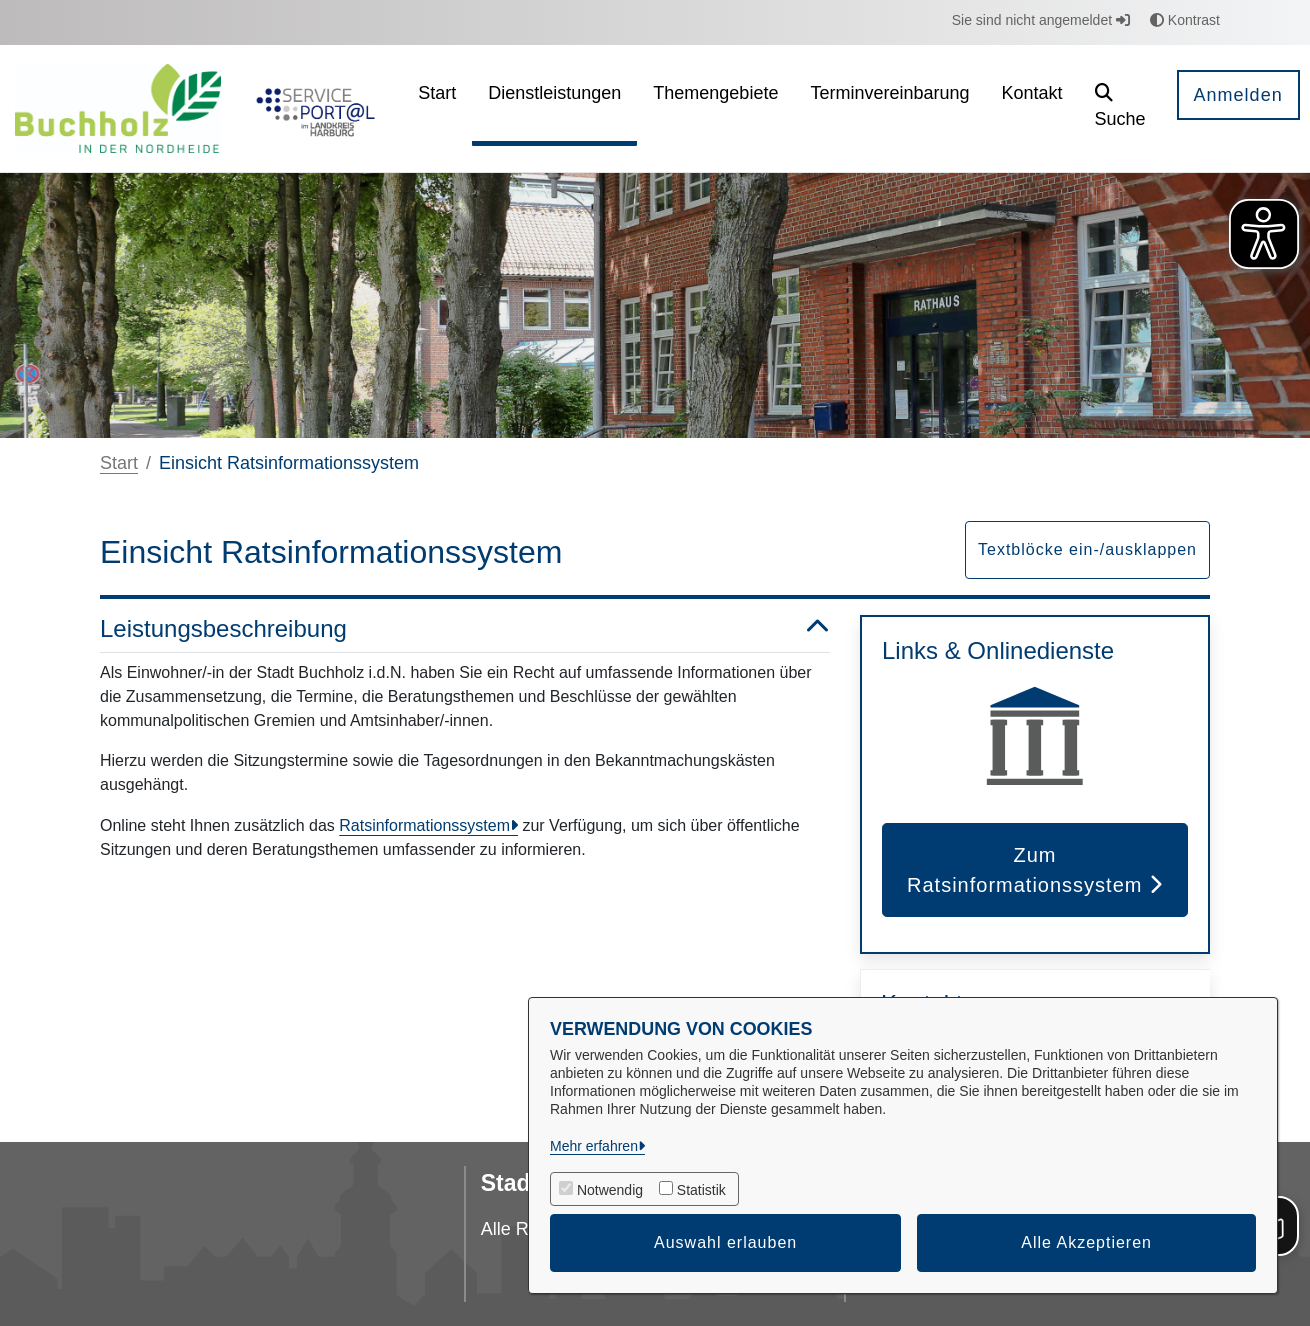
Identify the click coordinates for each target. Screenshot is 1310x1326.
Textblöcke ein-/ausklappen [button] (1087, 549)
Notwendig (610, 1190)
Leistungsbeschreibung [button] (465, 629)
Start (119, 463)
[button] (1120, 108)
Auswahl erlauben (725, 1242)
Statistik (701, 1190)
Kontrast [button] (1185, 20)
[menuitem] (437, 108)
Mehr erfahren (594, 1146)
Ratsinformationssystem (424, 825)
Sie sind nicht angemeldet (1041, 20)
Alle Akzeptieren (1086, 1242)
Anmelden (1238, 95)
